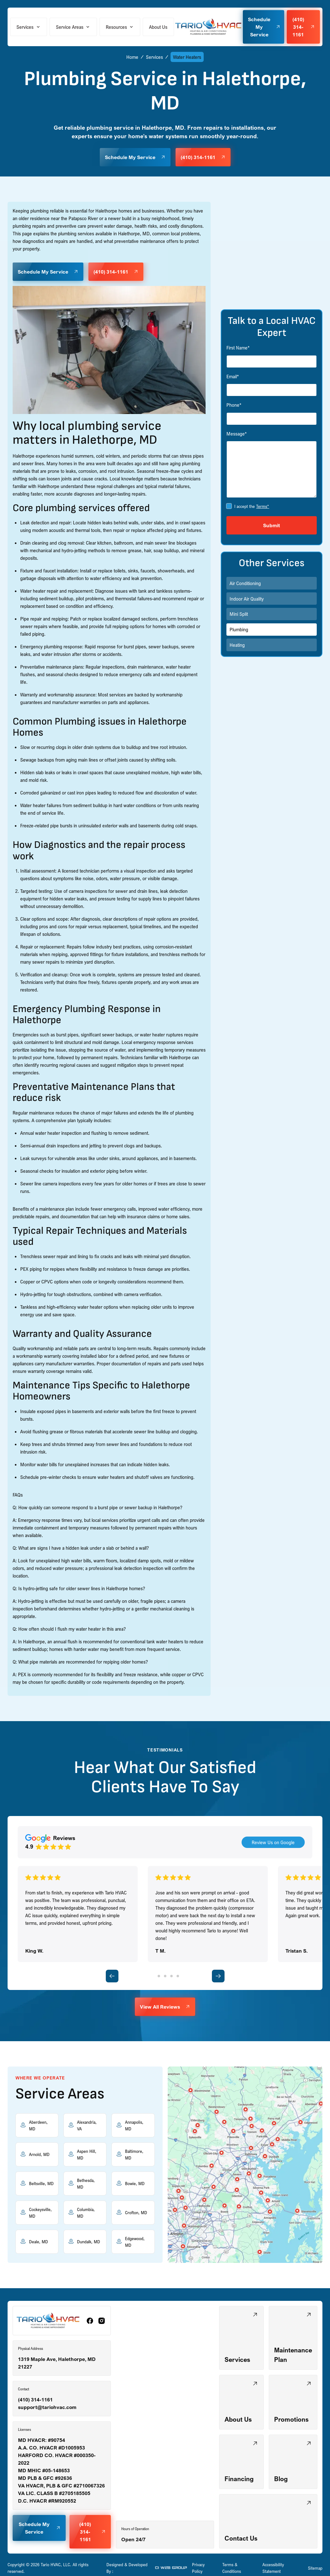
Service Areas (69, 27)
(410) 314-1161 (35, 2399)
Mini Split (239, 614)
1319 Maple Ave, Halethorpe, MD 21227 (57, 2363)
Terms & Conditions (231, 2568)
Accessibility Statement (273, 2568)
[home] (208, 27)
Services (24, 27)
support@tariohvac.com (47, 2407)
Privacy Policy (198, 2568)
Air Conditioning (245, 583)
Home (132, 57)
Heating (237, 645)
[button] (28, 27)
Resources (116, 27)
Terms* (262, 506)
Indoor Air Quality (247, 599)
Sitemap (315, 2568)
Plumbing (239, 629)
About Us (158, 27)
